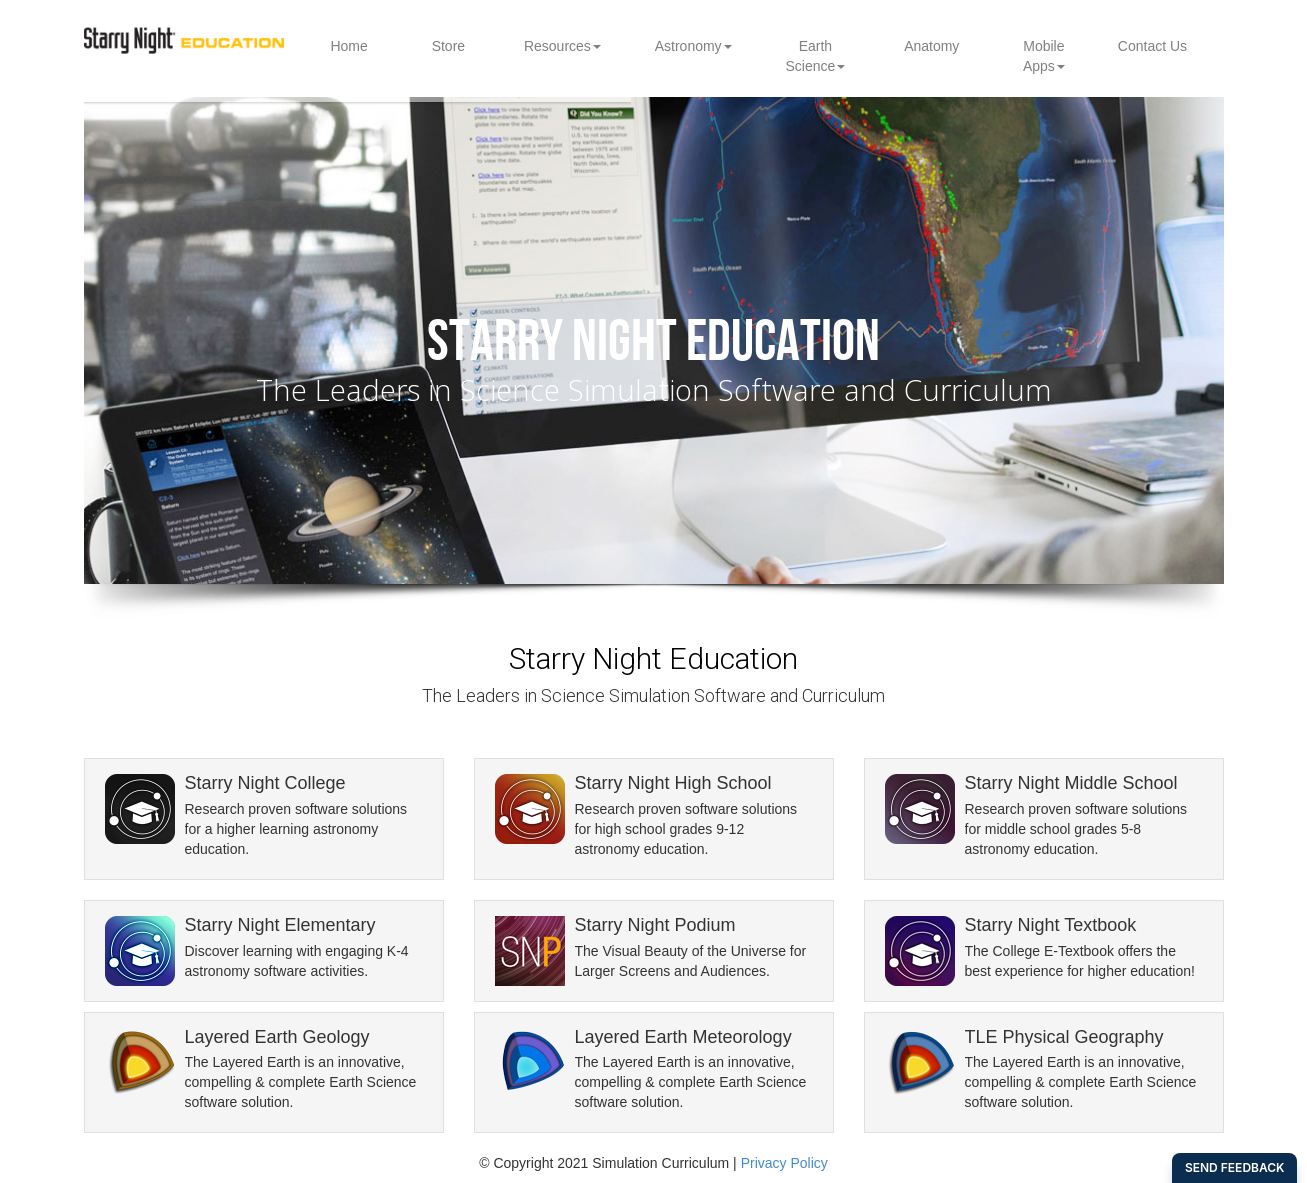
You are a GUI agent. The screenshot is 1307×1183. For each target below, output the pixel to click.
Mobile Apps (1044, 56)
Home (348, 46)
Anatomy (931, 46)
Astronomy (693, 46)
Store (448, 46)
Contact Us (1152, 46)
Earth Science (815, 56)
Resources (562, 46)
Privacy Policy (784, 1163)
